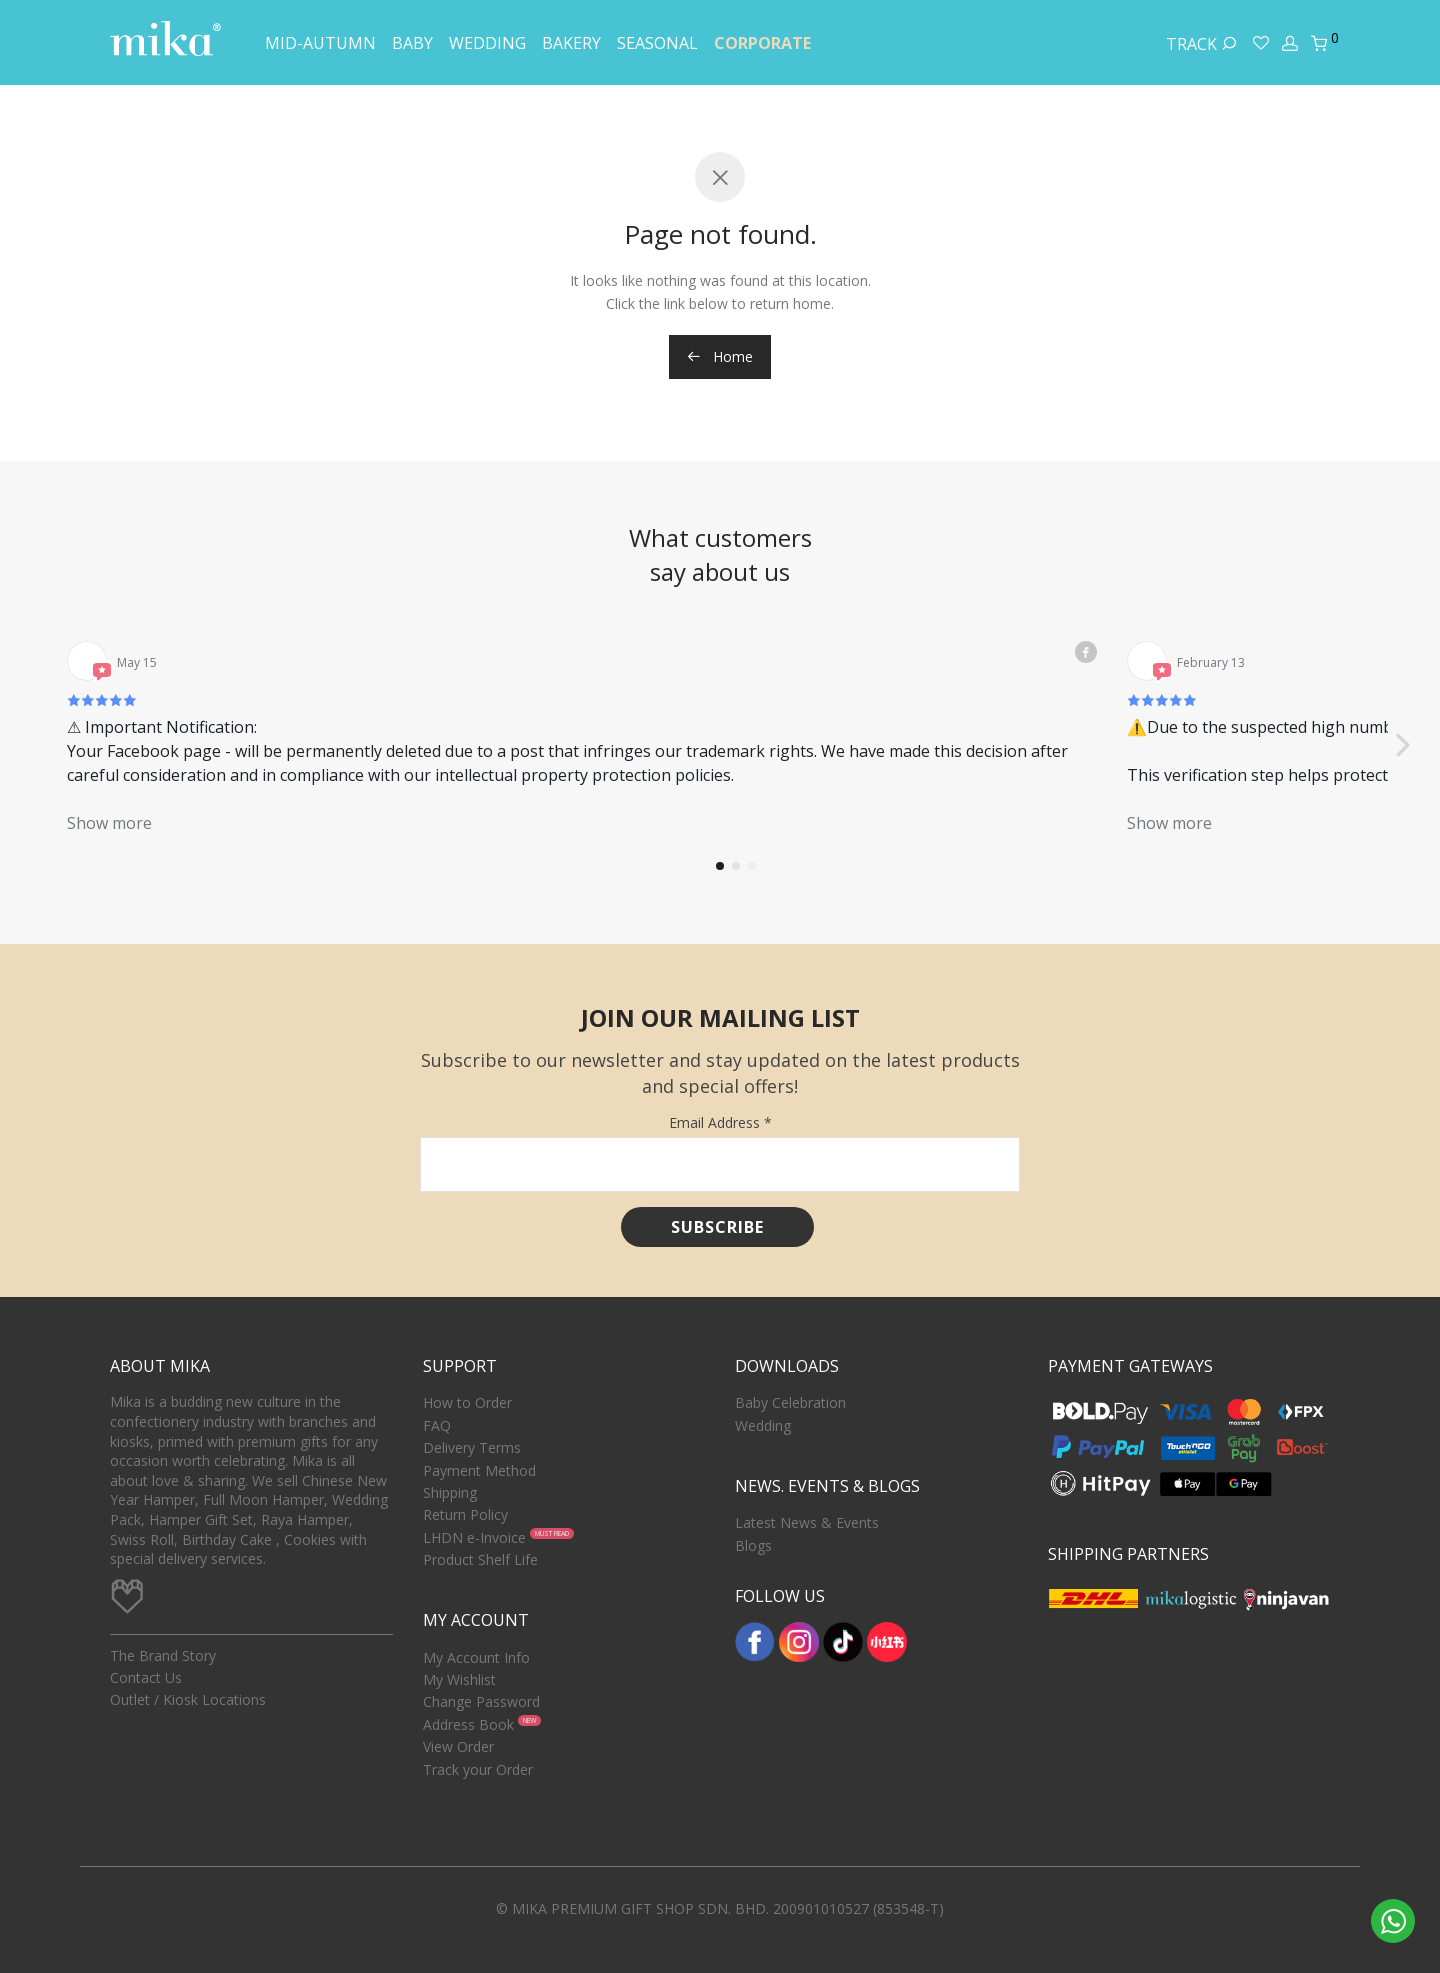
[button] (1402, 745)
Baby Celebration (790, 1402)
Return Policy (465, 1514)
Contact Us (146, 1677)
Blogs (753, 1545)
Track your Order (478, 1769)
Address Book (468, 1724)
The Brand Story (163, 1655)
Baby (412, 43)
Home (720, 356)
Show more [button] (109, 823)
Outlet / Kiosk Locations (188, 1699)
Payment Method (479, 1470)
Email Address (720, 1122)
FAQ (437, 1425)
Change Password (481, 1701)
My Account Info (476, 1657)
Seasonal (657, 43)
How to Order (467, 1402)
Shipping (450, 1492)
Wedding (487, 43)
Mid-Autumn (320, 43)
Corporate (762, 43)
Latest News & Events (807, 1522)
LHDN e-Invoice (474, 1537)
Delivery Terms (472, 1447)
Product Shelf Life (480, 1559)
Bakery (571, 43)
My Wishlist (459, 1679)
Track (1201, 44)
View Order (458, 1746)
